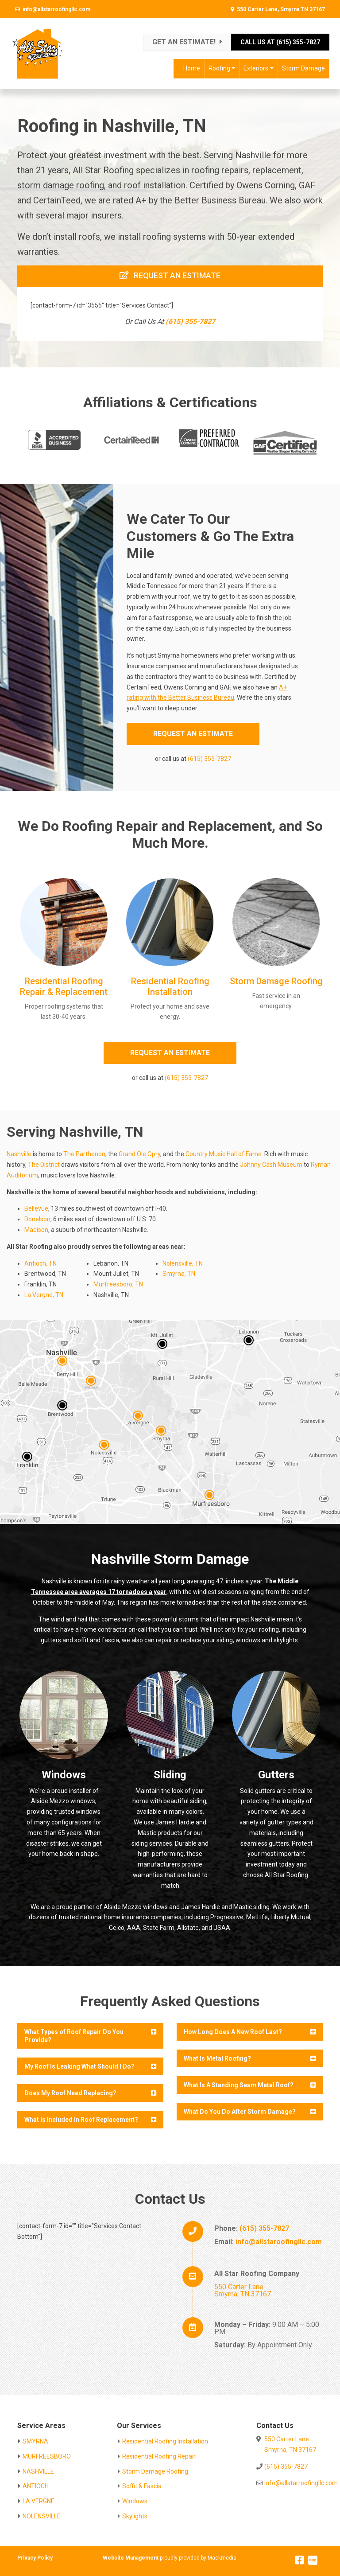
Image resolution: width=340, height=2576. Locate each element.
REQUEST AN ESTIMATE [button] (193, 733)
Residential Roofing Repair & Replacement (64, 986)
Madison (36, 1229)
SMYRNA (35, 2441)
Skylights (134, 2516)
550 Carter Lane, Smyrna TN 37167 (281, 9)
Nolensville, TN (182, 1263)
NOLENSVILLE (42, 2516)
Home (191, 68)
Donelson (37, 1219)
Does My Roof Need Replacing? (70, 2093)
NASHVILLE (38, 2471)
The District (44, 1164)
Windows (64, 1774)
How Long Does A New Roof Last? (233, 2031)
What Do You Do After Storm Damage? (240, 2111)
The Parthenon (84, 1153)
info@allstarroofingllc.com (56, 9)
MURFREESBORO (47, 2456)
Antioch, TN (40, 1263)
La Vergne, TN (43, 1294)
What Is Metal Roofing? (217, 2058)
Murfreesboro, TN (118, 1284)
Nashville (19, 1153)
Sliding (170, 1774)
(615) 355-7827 (190, 321)
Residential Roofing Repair (159, 2456)
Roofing (219, 68)
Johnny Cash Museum (271, 1164)
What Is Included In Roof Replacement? (81, 2119)
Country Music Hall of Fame (223, 1153)
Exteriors (255, 68)
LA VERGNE (38, 2501)
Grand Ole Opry (139, 1153)
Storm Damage (303, 68)
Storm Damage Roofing (276, 981)
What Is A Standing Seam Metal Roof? (239, 2085)
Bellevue (36, 1208)
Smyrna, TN (178, 1273)
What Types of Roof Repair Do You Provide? (74, 2035)
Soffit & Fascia (142, 2486)
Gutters (276, 1774)
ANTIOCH (36, 2486)
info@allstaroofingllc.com (279, 2241)
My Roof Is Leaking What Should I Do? (79, 2066)
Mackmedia (222, 2558)
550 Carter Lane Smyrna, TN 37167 (242, 2290)
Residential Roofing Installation (170, 986)
